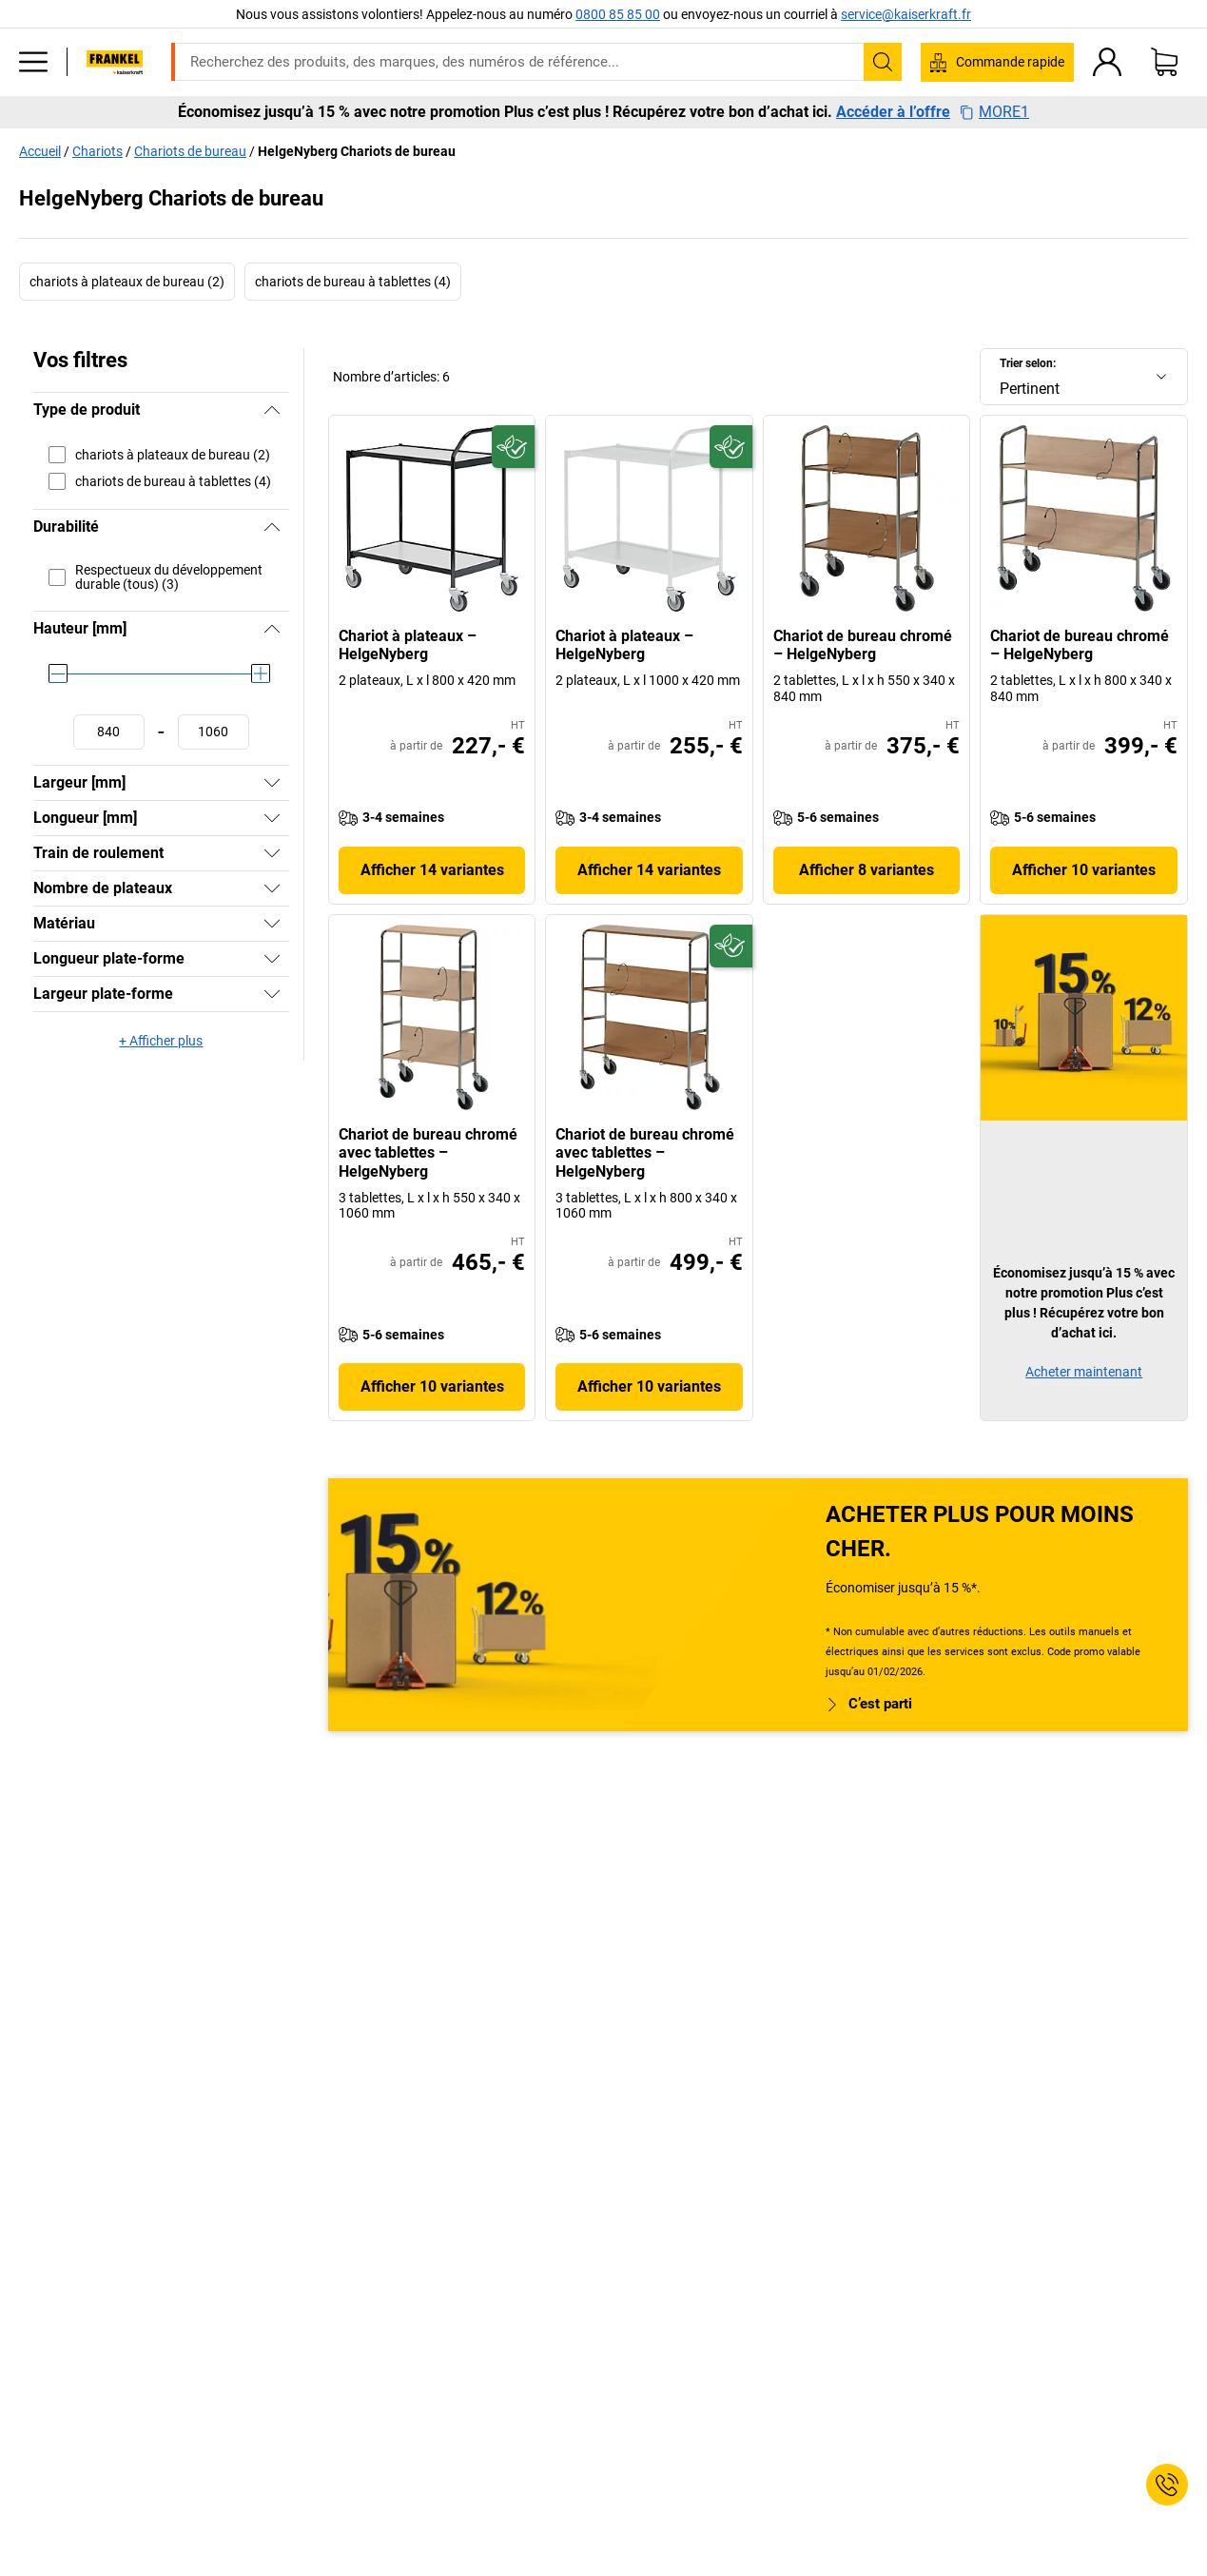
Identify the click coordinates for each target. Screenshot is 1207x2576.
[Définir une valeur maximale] (213, 732)
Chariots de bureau (190, 151)
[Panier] (1164, 62)
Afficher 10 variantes (1084, 870)
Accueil (40, 151)
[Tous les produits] (33, 62)
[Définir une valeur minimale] (109, 732)
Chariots (97, 151)
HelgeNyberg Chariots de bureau (357, 151)
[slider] (58, 673)
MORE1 (994, 112)
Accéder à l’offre (893, 112)
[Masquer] (272, 410)
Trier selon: (1028, 363)
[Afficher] (272, 782)
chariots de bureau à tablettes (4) (353, 281)
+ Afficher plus (161, 1040)
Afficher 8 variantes (866, 870)
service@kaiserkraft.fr (906, 14)
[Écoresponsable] (513, 446)
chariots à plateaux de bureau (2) (126, 281)
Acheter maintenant (1083, 1371)
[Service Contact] (1167, 2485)
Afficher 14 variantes (432, 870)
